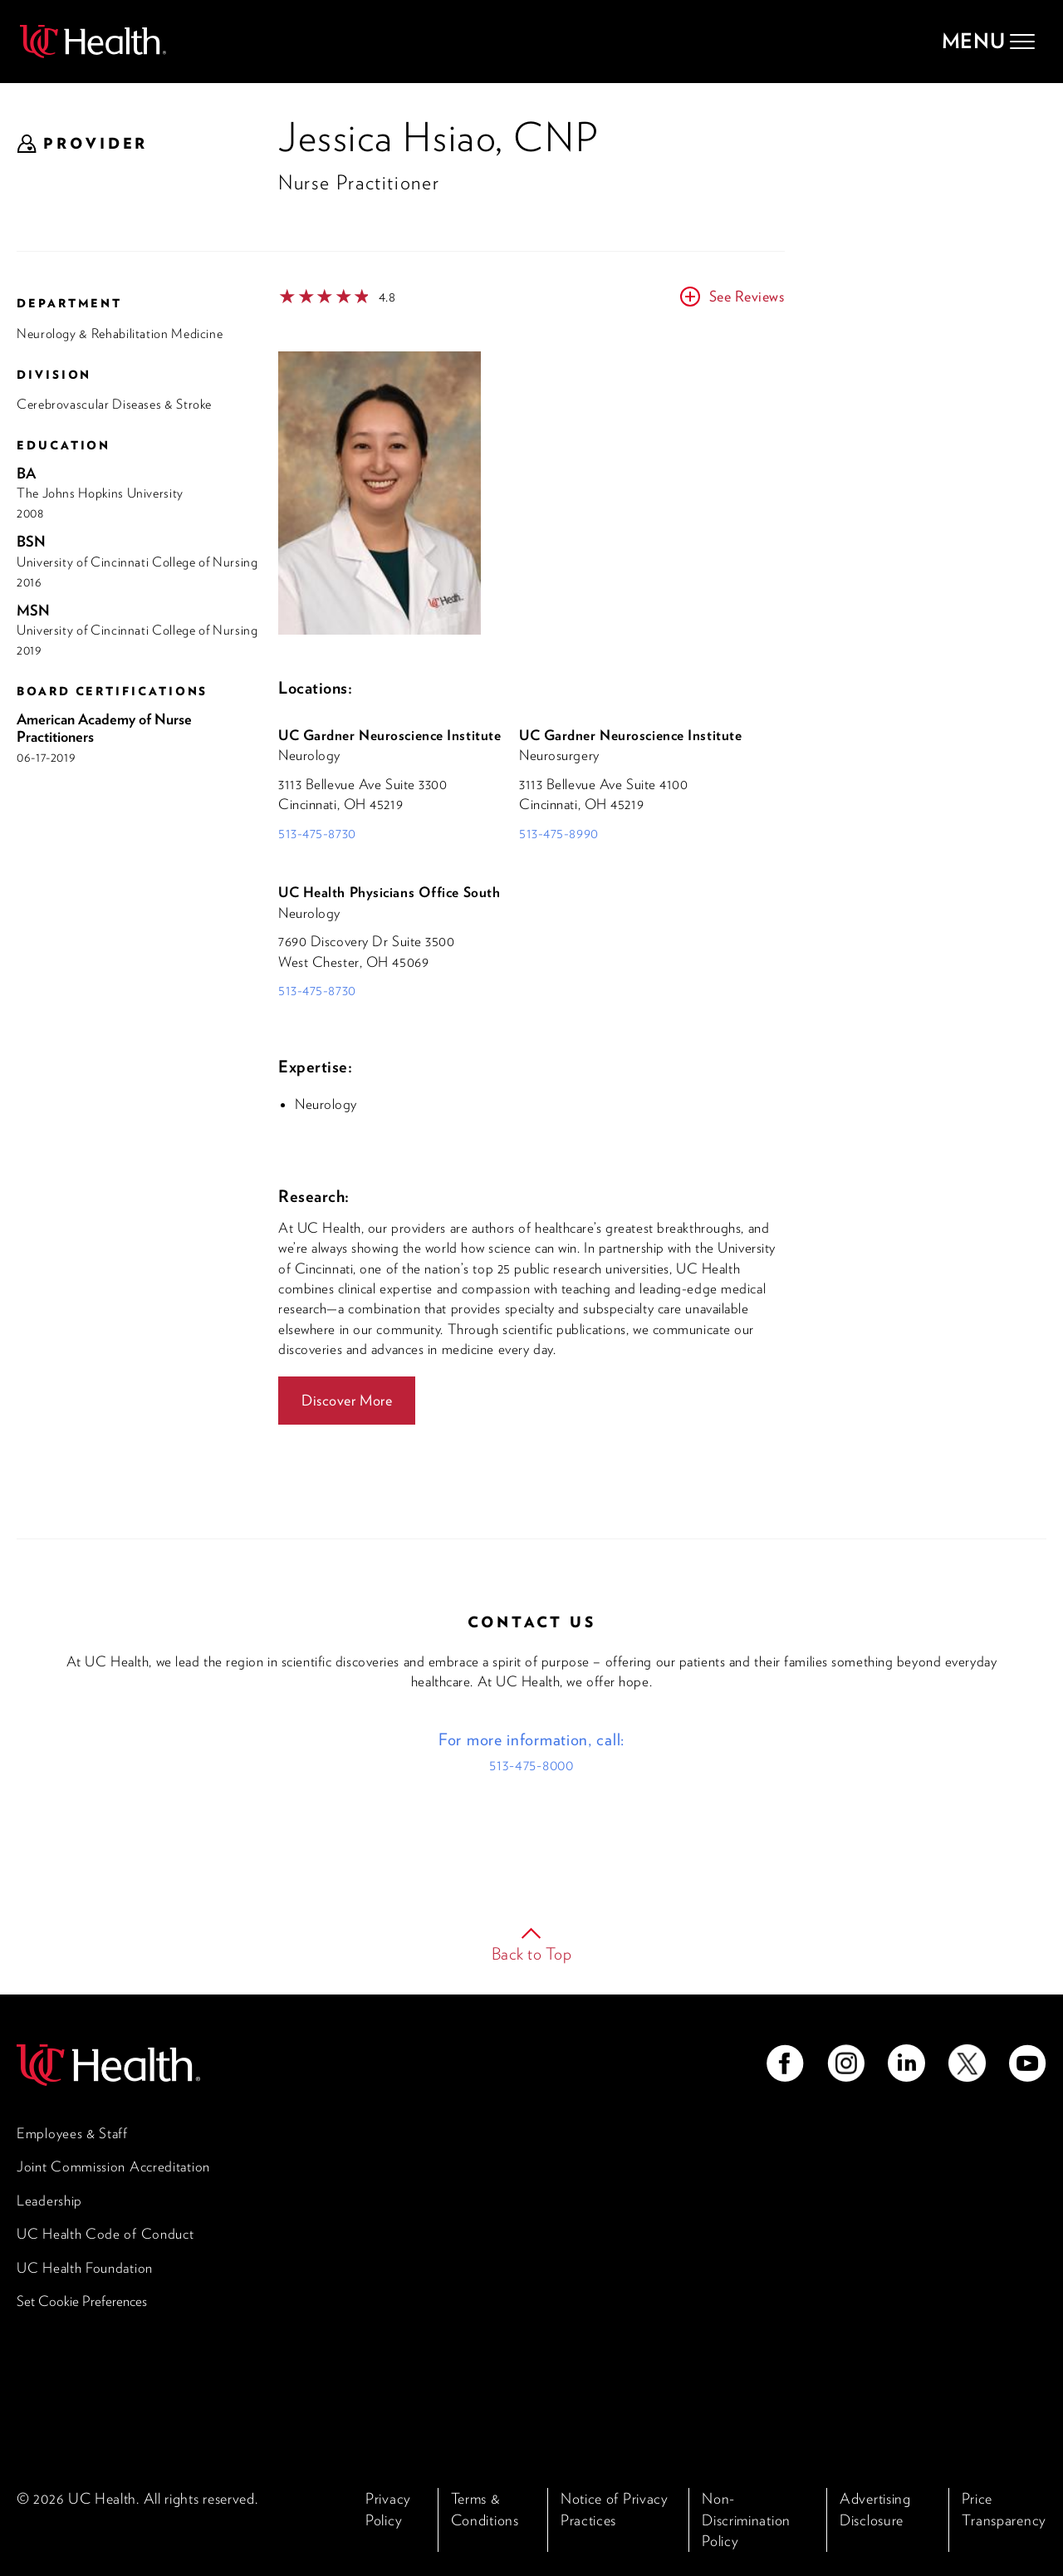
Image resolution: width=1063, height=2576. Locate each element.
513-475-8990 (559, 833)
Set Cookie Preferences (82, 2301)
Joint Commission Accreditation (113, 2166)
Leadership (49, 2200)
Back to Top (532, 1954)
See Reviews (746, 296)
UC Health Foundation (85, 2268)
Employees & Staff (72, 2133)
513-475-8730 (317, 833)
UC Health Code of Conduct (105, 2233)
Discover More (346, 1400)
